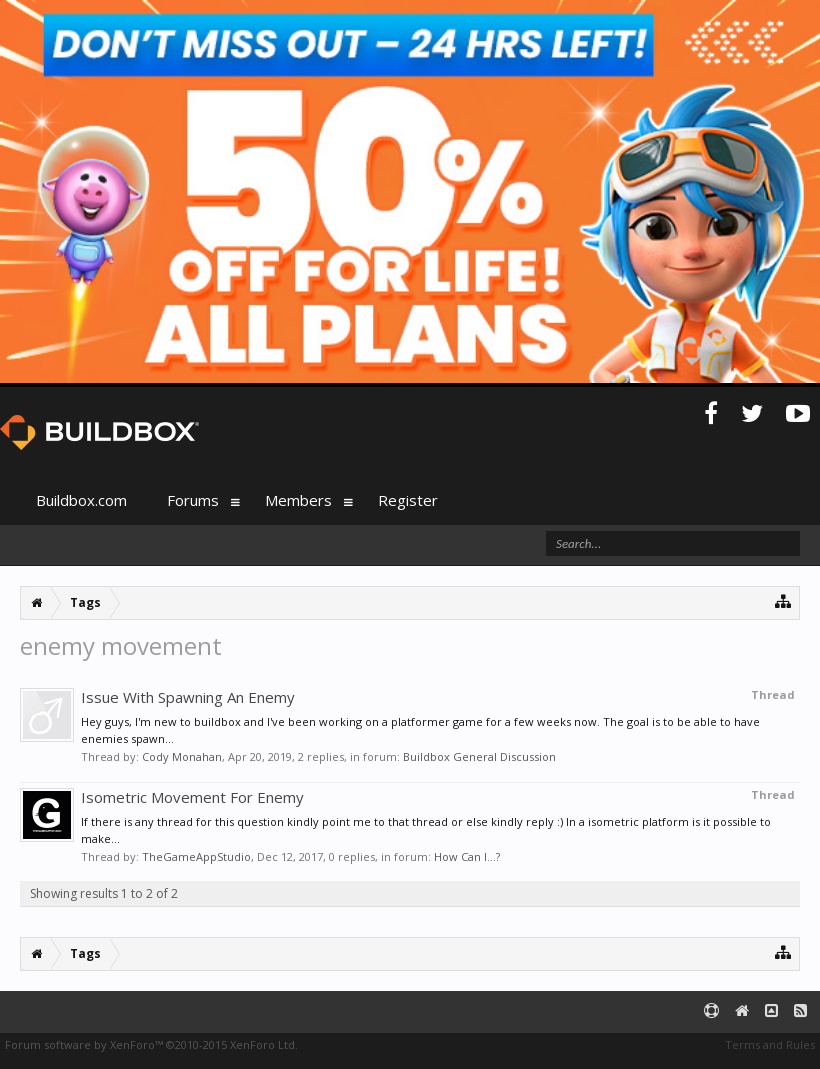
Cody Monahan (182, 756)
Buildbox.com (81, 500)
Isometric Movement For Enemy (192, 797)
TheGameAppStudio (196, 856)
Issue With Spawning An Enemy (188, 697)
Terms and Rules (770, 1044)
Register (408, 500)
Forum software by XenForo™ (151, 1044)
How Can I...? (467, 856)
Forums (193, 500)
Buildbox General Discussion (479, 756)
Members (298, 500)
